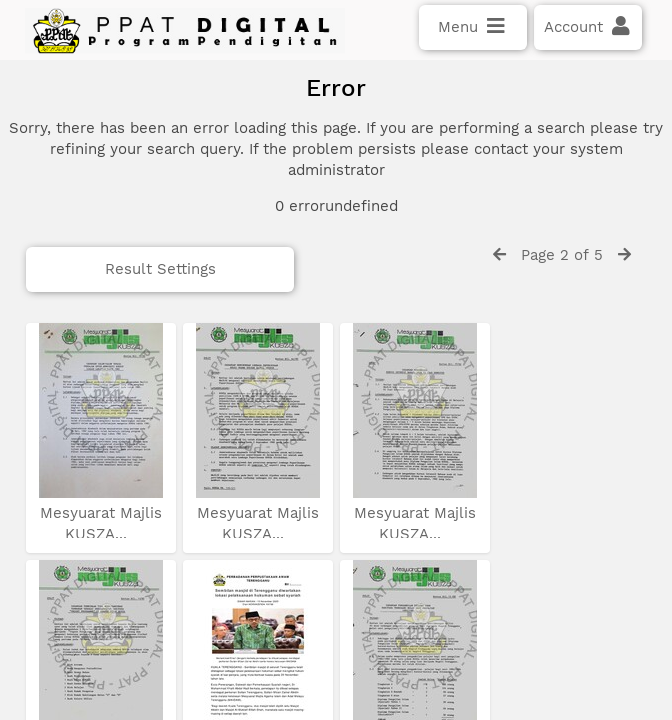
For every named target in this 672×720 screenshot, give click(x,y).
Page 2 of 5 (562, 305)
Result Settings (113, 319)
